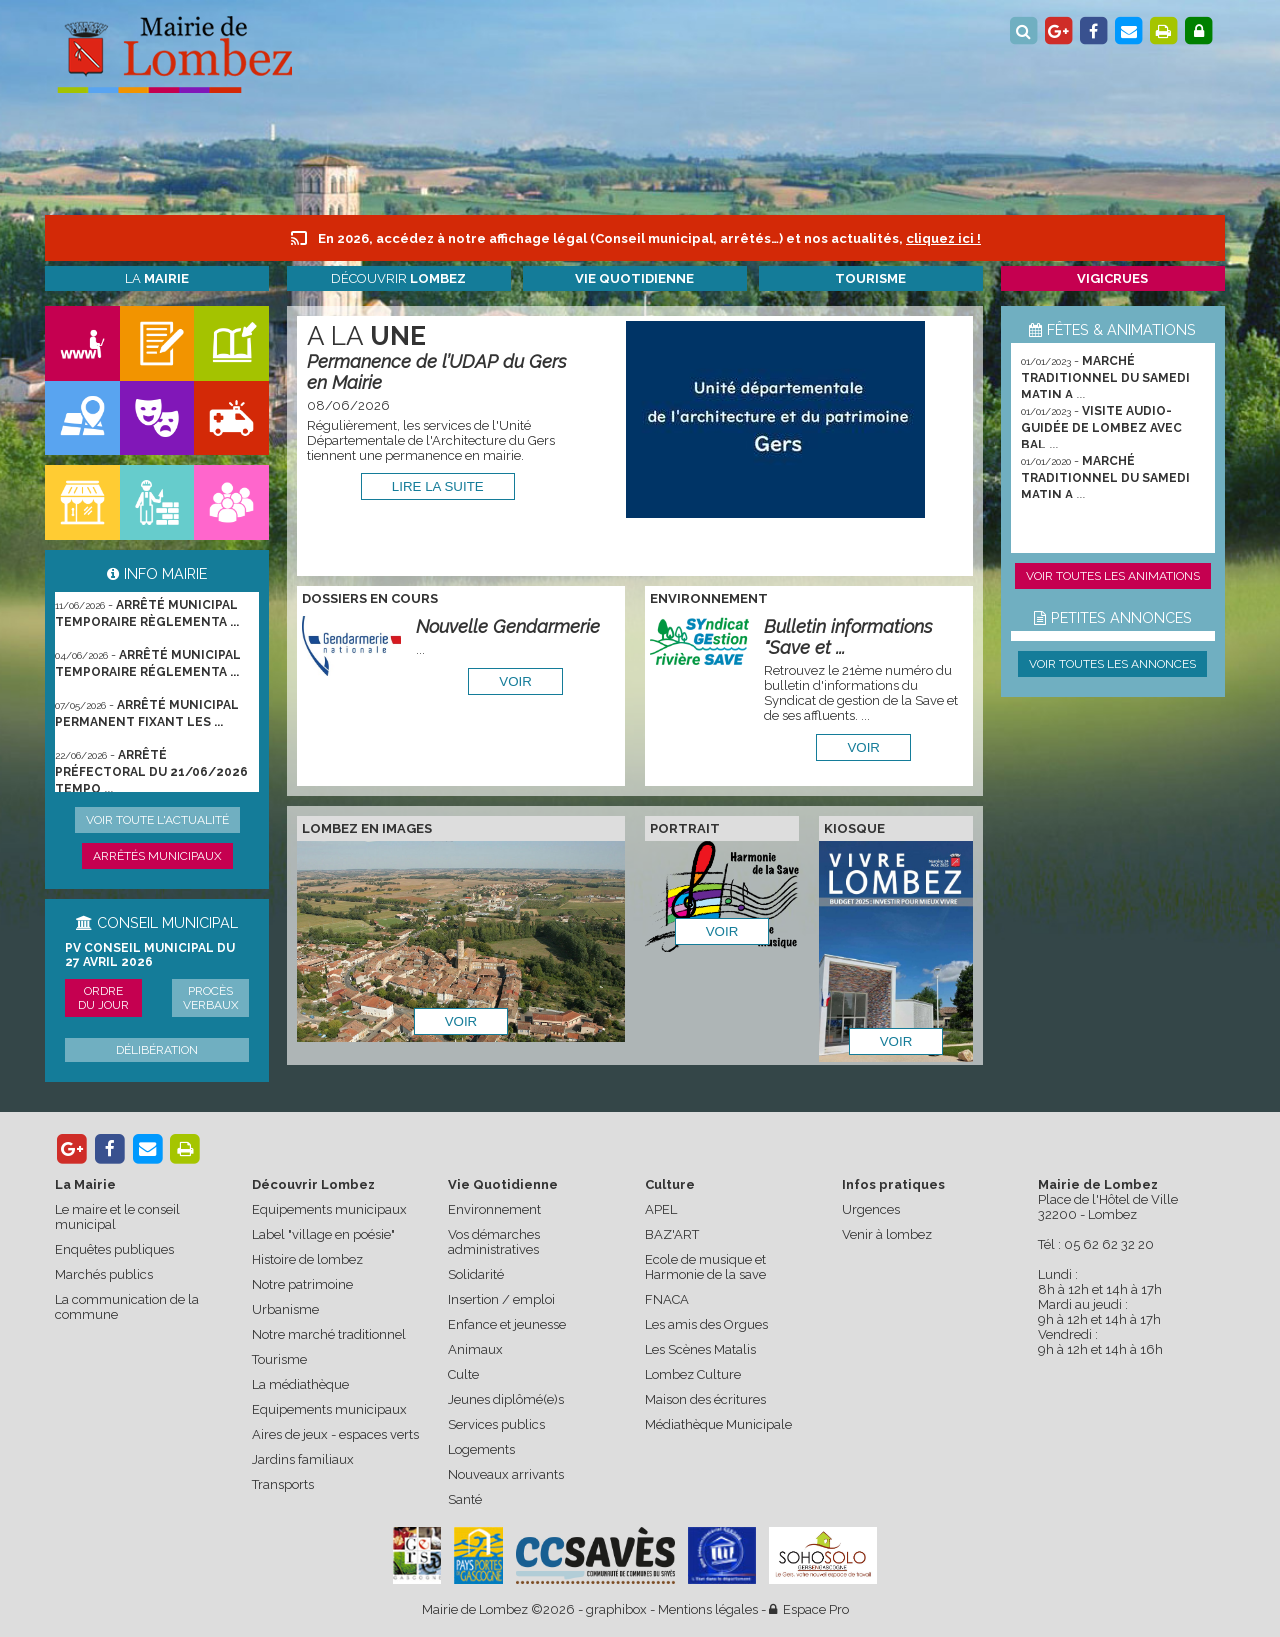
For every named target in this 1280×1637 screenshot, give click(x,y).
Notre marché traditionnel (329, 1334)
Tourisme (279, 1359)
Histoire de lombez (307, 1259)
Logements (481, 1449)
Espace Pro (809, 1609)
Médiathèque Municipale (718, 1424)
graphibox (616, 1609)
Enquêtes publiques (114, 1249)
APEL (661, 1209)
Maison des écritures (705, 1399)
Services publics (496, 1424)
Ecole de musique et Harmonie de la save (705, 1267)
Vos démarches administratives (494, 1242)
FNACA (667, 1299)
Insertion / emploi (501, 1299)
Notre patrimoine (302, 1284)
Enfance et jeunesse (507, 1324)
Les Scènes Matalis (700, 1349)
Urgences (871, 1209)
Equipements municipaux (329, 1209)
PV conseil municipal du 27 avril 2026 (150, 955)
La (157, 278)
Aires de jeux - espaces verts (335, 1434)
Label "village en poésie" (323, 1234)
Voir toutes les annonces (1112, 664)
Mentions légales (708, 1609)
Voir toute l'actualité (157, 820)
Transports (283, 1484)
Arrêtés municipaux (157, 856)
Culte (463, 1374)
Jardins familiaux (303, 1459)
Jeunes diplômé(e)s (506, 1399)
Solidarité (476, 1274)
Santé (465, 1499)
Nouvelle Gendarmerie (508, 626)
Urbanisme (285, 1309)
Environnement (494, 1209)
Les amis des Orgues (706, 1324)
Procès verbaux (211, 998)
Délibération (157, 1050)
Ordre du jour (103, 998)
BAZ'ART (672, 1234)
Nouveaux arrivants (506, 1474)
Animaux (475, 1349)
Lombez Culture (693, 1374)
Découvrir (398, 278)
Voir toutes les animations (1113, 576)
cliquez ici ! (943, 238)
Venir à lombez (887, 1234)
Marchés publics (104, 1274)
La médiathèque (300, 1384)
